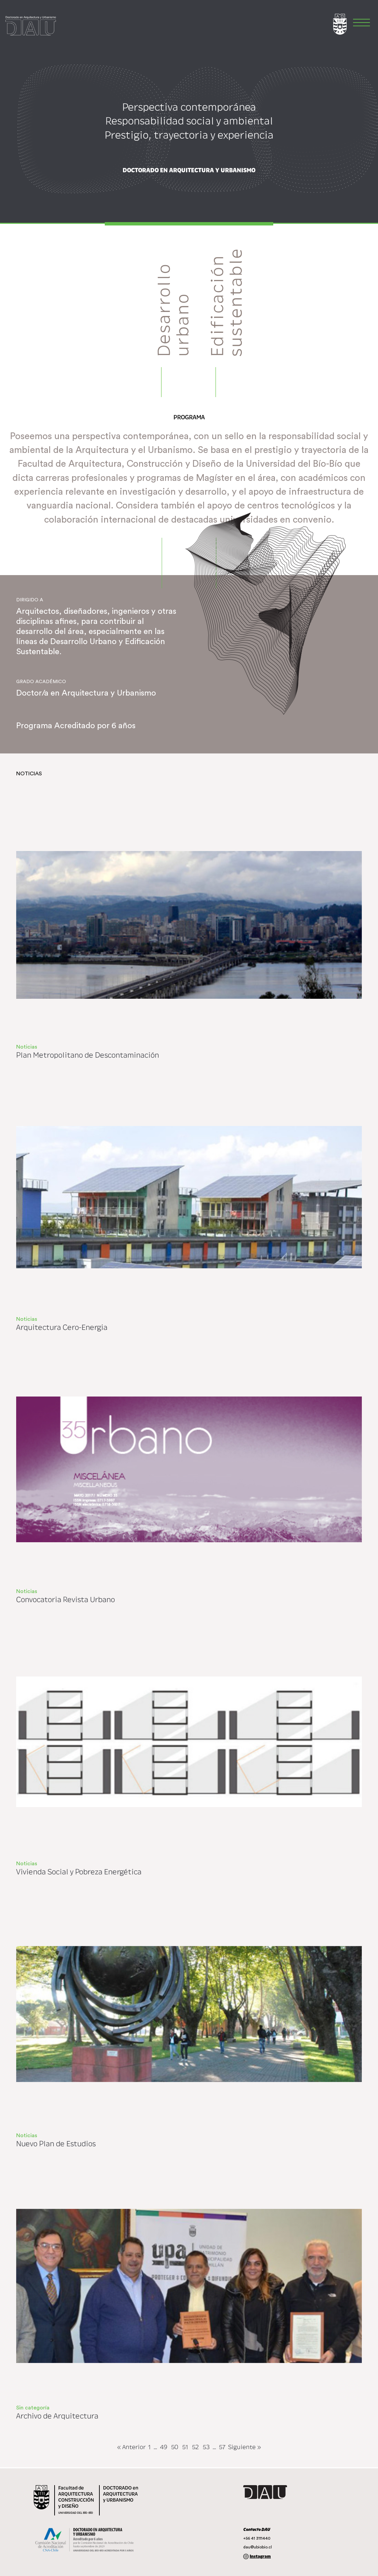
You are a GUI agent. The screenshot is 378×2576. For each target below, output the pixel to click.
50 (175, 2447)
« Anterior (131, 2447)
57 (222, 2447)
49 (163, 2447)
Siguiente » (244, 2447)
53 (206, 2447)
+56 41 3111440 (257, 2538)
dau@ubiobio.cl (257, 2547)
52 (195, 2447)
